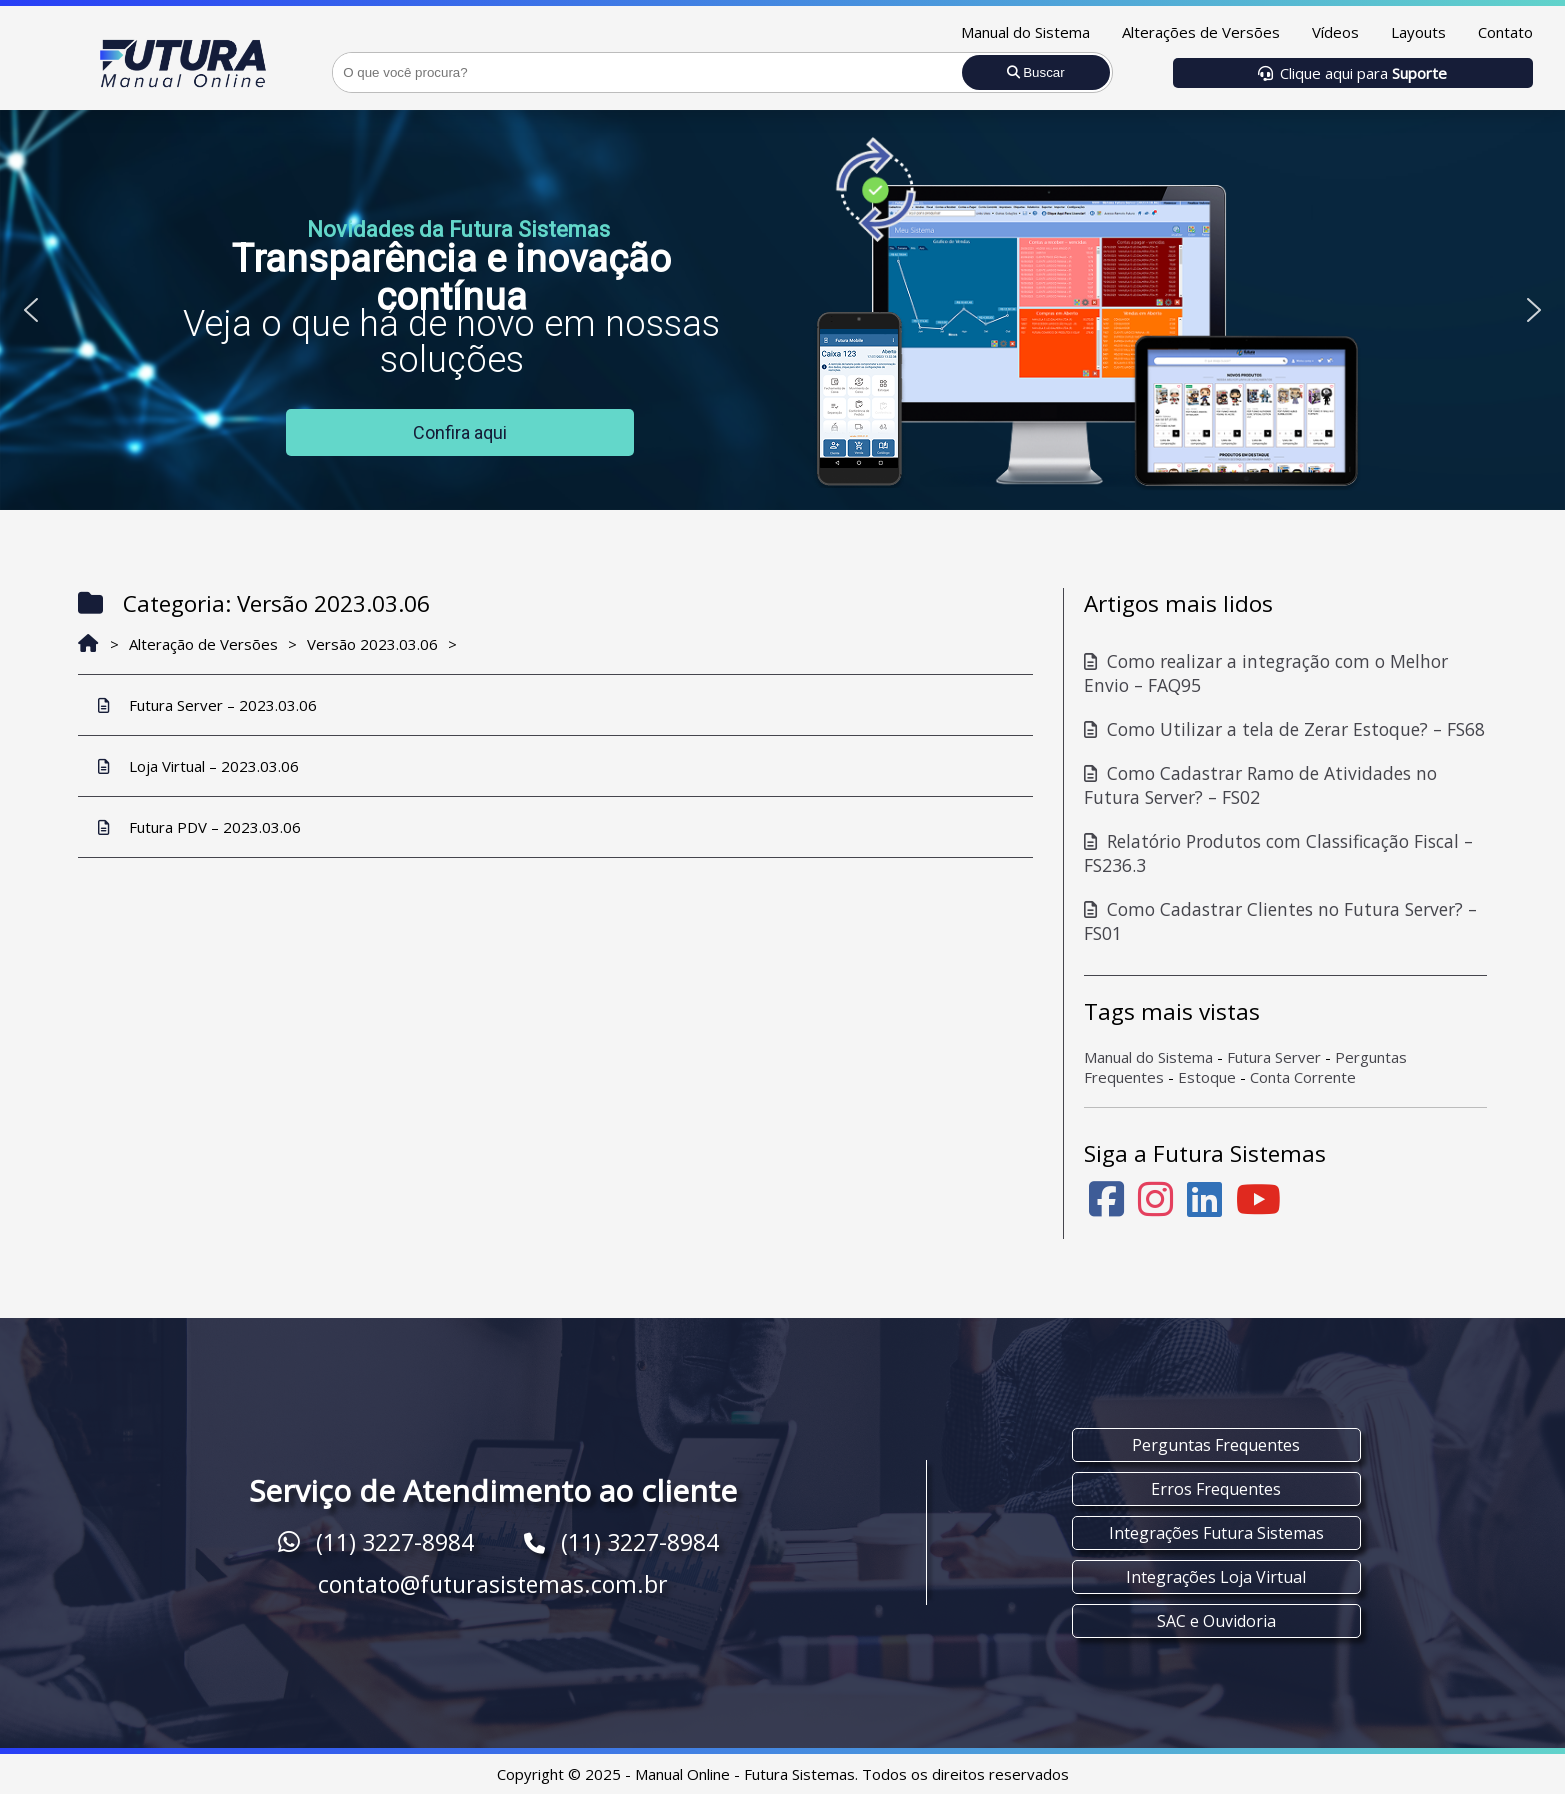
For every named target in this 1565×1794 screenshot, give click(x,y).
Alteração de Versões (203, 644)
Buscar (1036, 72)
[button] (31, 310)
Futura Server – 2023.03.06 (207, 705)
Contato (1505, 32)
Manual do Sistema (1025, 32)
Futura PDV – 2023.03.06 (199, 827)
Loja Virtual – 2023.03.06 (198, 766)
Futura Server (1274, 1057)
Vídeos (1335, 32)
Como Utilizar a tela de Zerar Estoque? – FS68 (1284, 729)
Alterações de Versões (1201, 32)
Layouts (1418, 32)
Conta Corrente (1303, 1077)
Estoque (1207, 1077)
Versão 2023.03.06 (372, 644)
